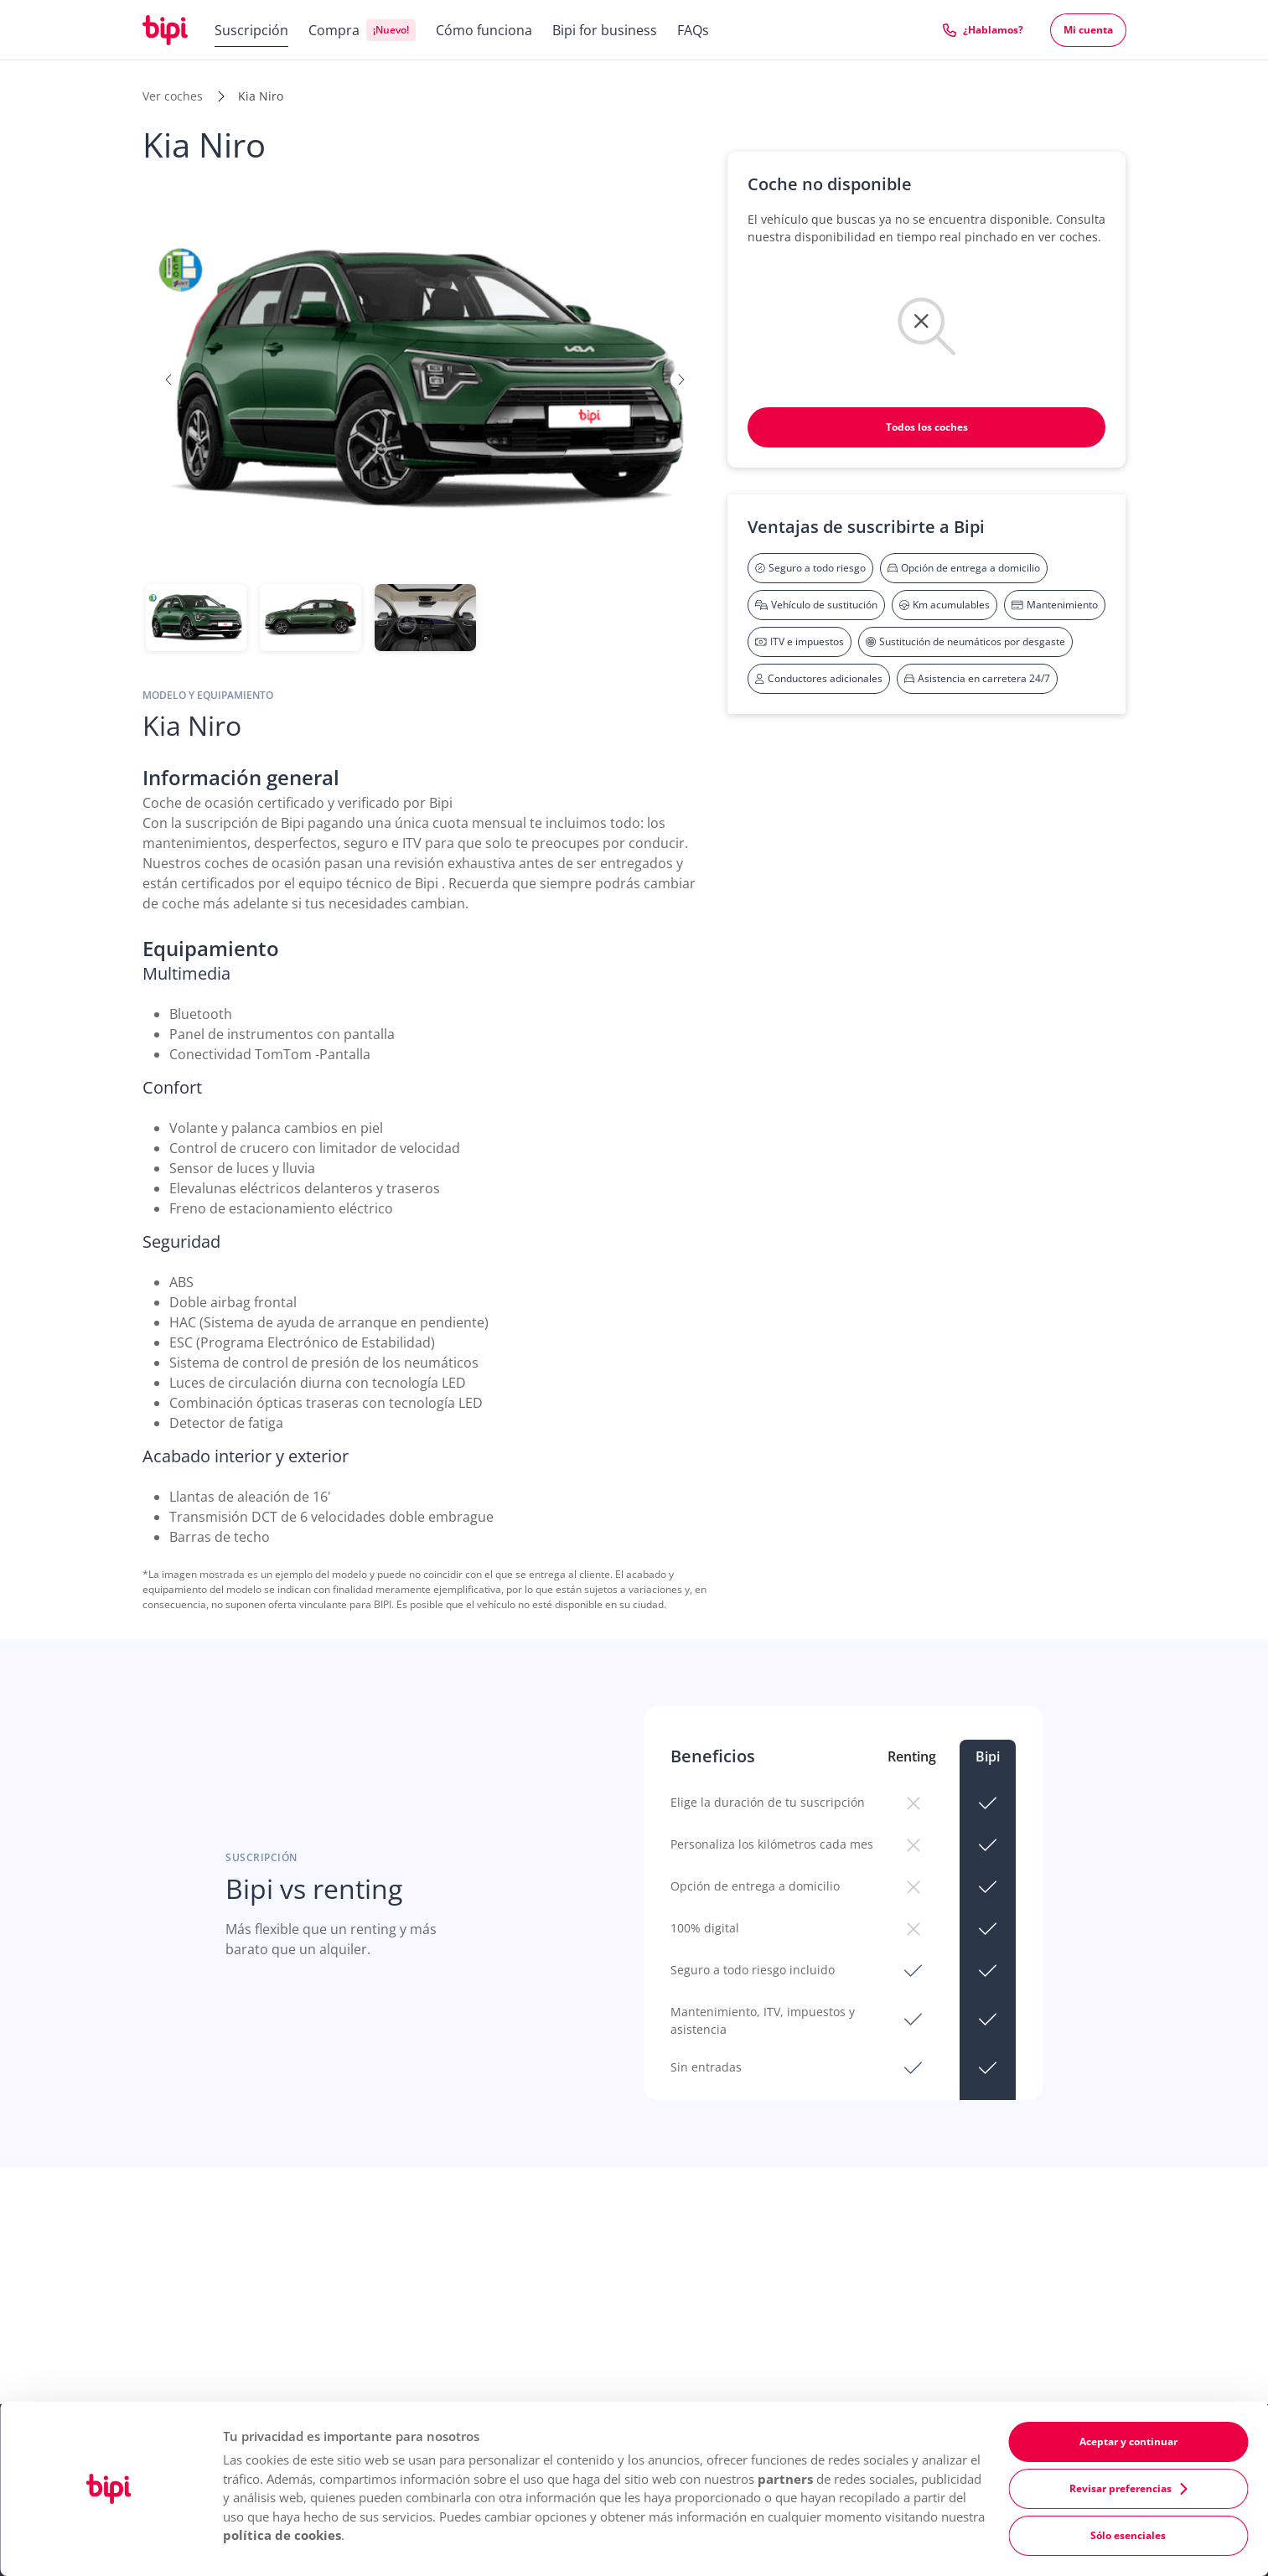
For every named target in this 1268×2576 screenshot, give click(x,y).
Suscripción (251, 30)
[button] (169, 380)
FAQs (693, 30)
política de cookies (282, 2535)
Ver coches (172, 96)
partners (785, 2478)
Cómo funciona (484, 30)
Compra (334, 30)
